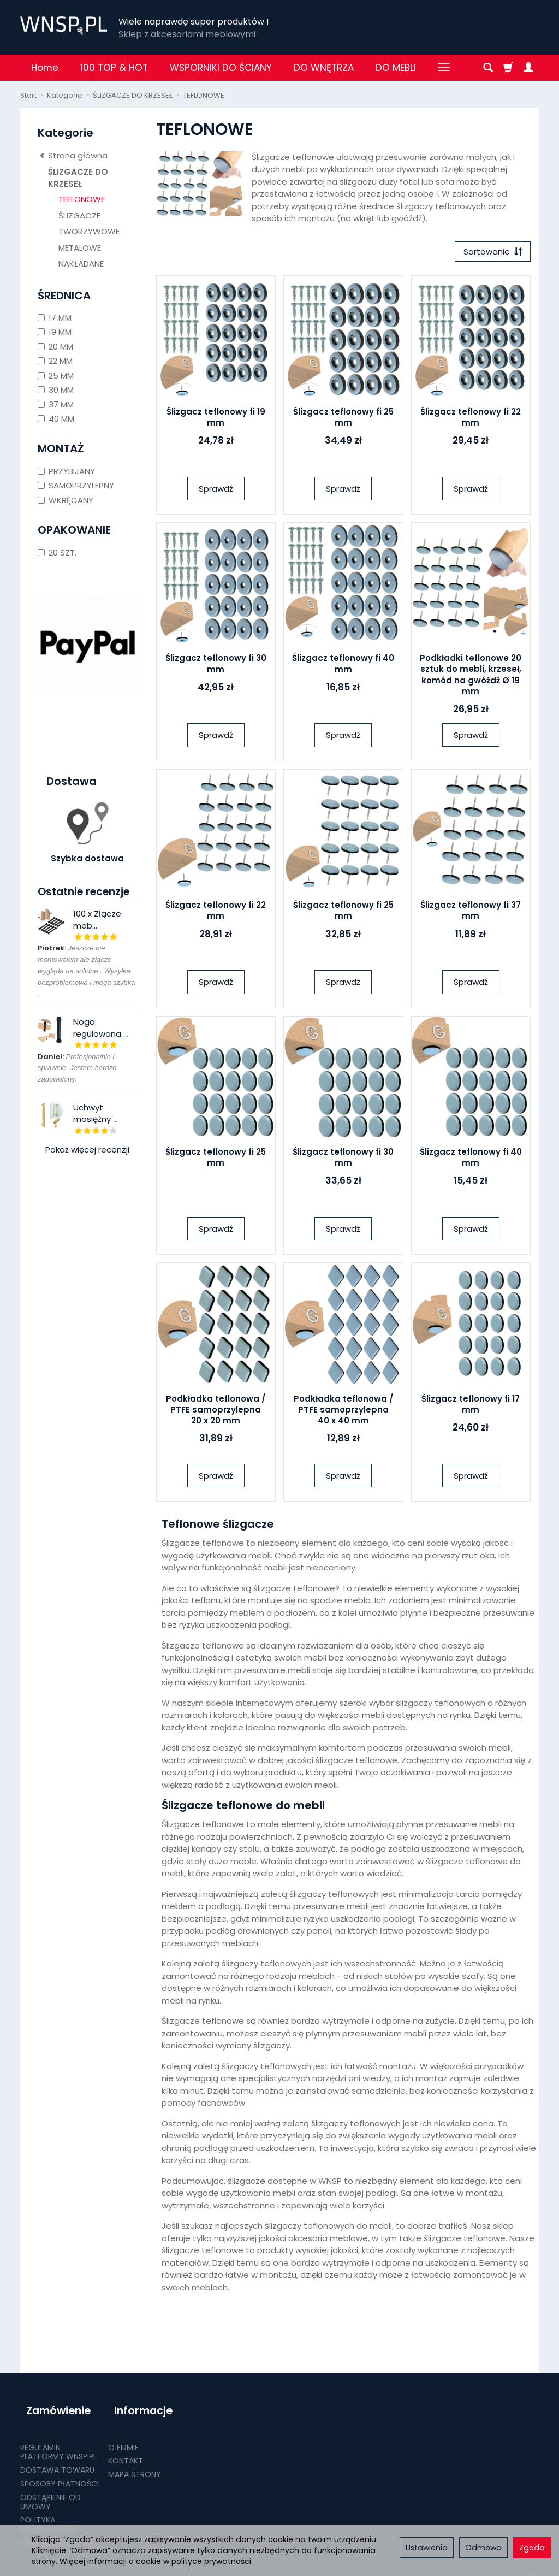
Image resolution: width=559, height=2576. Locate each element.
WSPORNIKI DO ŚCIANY (221, 67)
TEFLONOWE (81, 199)
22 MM (55, 361)
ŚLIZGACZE (79, 215)
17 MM (55, 317)
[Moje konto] (528, 68)
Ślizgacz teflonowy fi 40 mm (343, 666)
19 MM (55, 332)
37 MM (56, 404)
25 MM (56, 375)
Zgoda (532, 2547)
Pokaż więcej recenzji (87, 1149)
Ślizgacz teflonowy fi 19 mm (215, 420)
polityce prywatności (211, 2561)
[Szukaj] (488, 68)
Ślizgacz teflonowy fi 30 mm (215, 666)
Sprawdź (216, 491)
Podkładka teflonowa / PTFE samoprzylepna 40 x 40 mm (343, 1412)
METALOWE (79, 247)
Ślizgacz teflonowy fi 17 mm (470, 1407)
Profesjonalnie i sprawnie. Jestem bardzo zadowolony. (77, 1068)
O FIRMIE (123, 2435)
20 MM (55, 346)
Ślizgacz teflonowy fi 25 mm (343, 420)
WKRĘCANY (65, 500)
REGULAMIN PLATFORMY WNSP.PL (58, 2440)
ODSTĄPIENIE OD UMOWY (50, 2489)
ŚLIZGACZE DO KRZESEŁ (78, 177)
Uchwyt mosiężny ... (95, 1113)
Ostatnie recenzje (83, 891)
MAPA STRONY (134, 2462)
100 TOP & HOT (114, 67)
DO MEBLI (396, 67)
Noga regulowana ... (100, 1027)
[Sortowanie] (490, 253)
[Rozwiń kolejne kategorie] (444, 68)
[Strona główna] (63, 25)
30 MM (56, 389)
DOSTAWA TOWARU (57, 2458)
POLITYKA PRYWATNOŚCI (47, 2512)
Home (44, 67)
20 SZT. (57, 552)
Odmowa (483, 2547)
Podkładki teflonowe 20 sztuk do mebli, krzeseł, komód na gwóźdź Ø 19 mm (470, 677)
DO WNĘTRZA (324, 67)
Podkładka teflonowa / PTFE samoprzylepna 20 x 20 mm (215, 1412)
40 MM (56, 418)
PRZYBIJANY (66, 471)
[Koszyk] (508, 68)
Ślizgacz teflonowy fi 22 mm (470, 420)
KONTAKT (125, 2448)
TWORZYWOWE (89, 231)
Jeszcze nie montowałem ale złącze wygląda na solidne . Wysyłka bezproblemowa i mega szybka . (86, 970)
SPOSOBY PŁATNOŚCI (59, 2471)
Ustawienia (427, 2547)
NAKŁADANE (81, 263)
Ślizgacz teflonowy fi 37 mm (470, 913)
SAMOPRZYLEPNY (76, 485)
